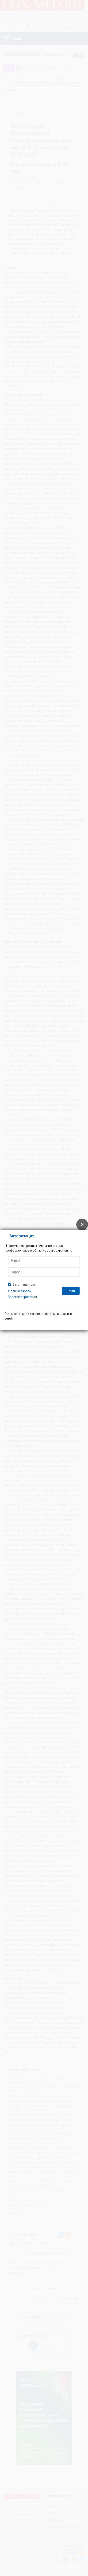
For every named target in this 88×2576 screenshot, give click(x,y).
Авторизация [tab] (21, 1235)
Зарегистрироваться (22, 1297)
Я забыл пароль (19, 1291)
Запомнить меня (24, 1284)
